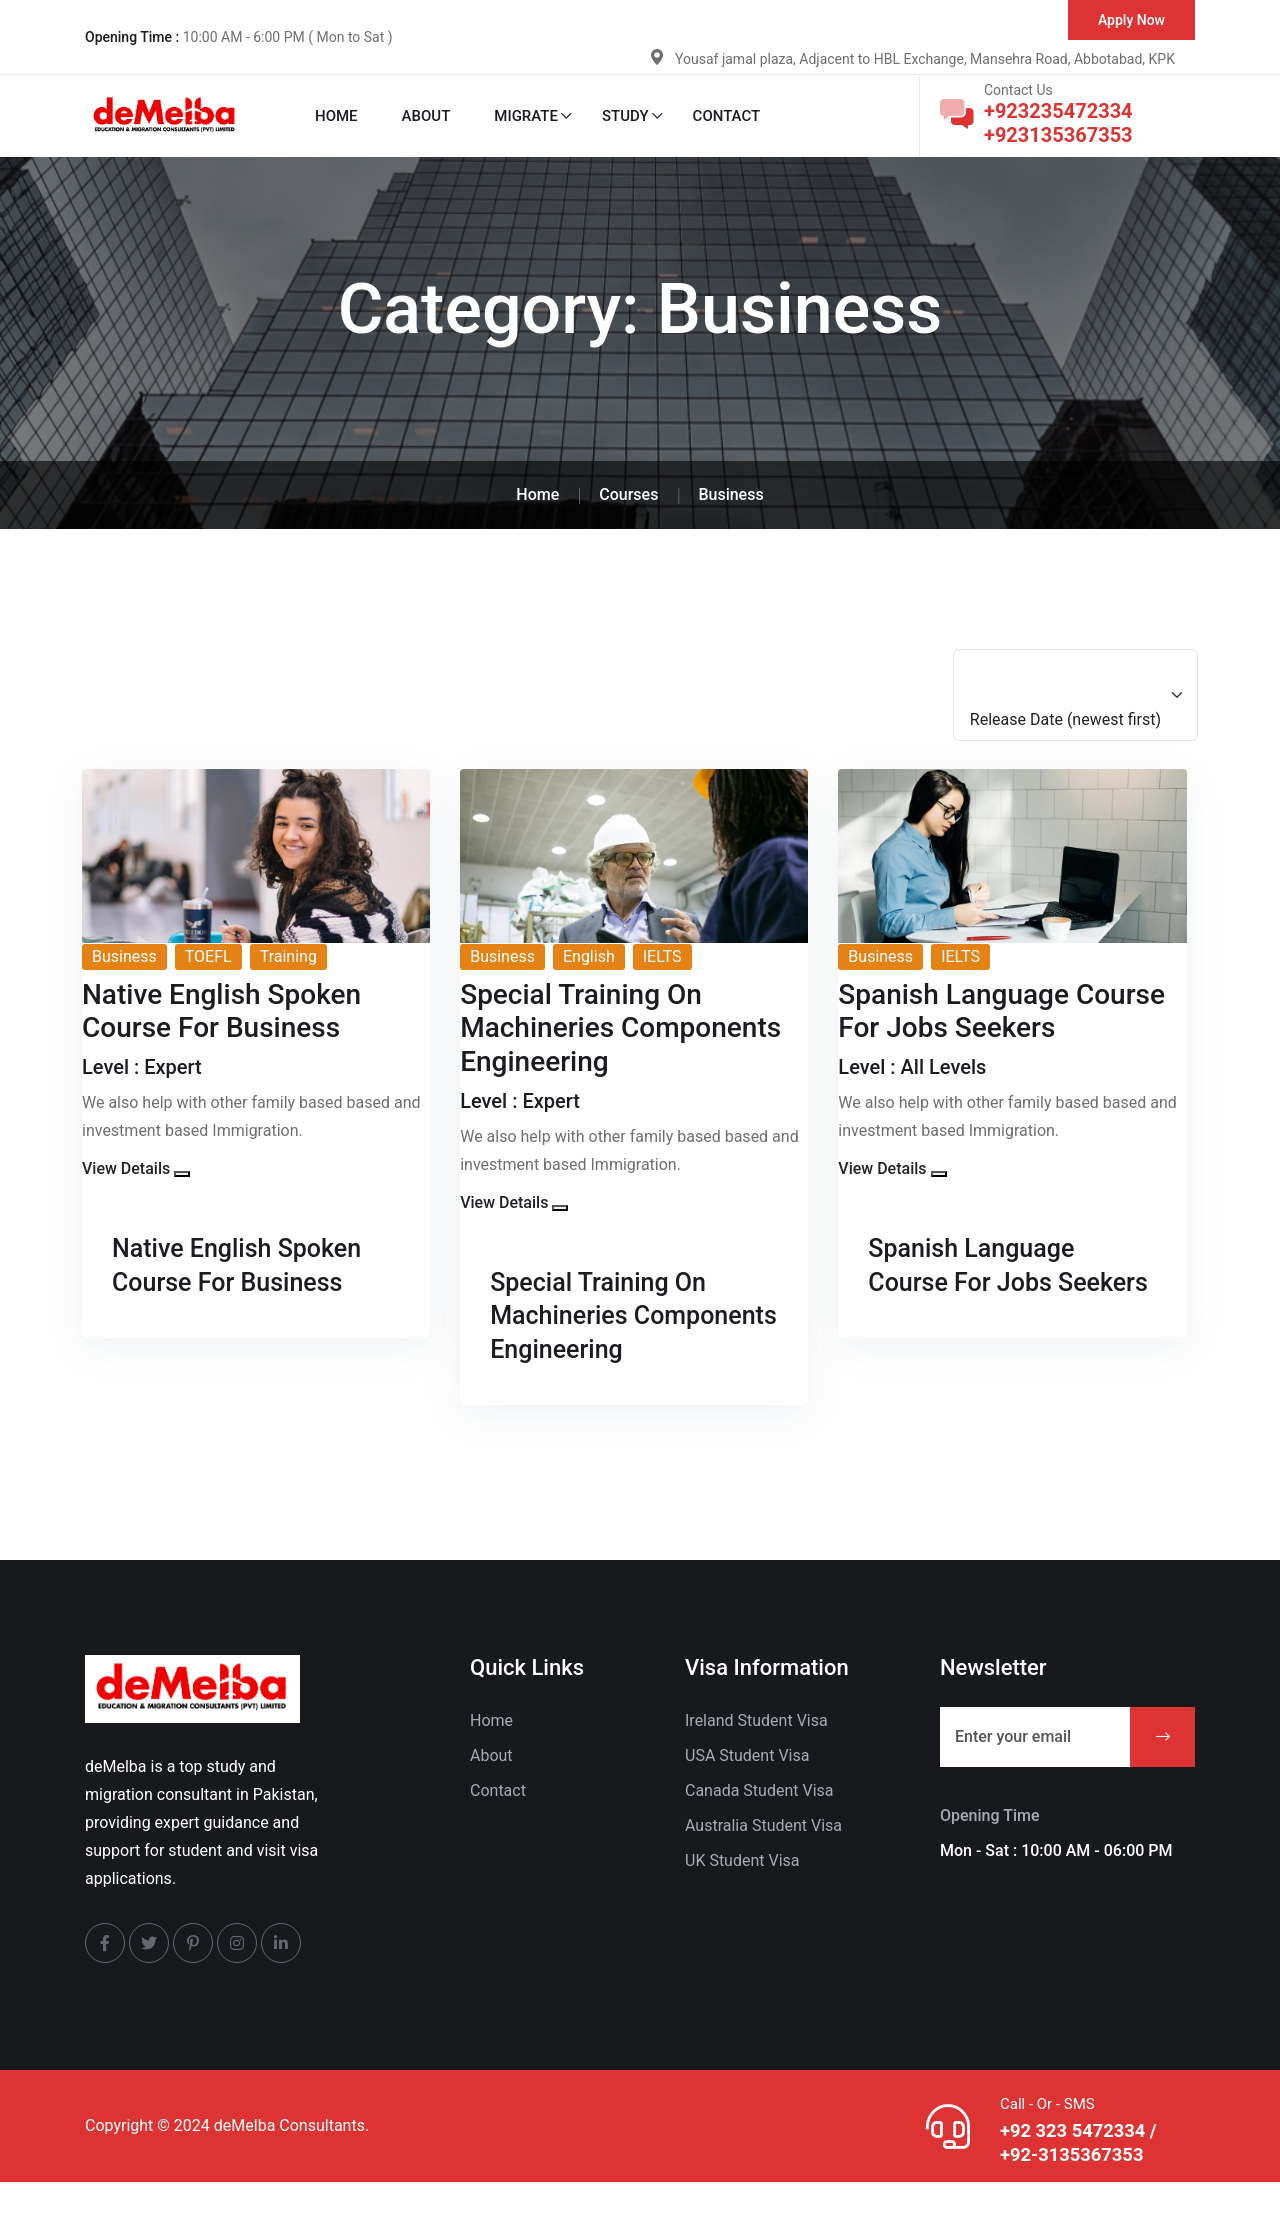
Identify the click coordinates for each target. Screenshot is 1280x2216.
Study (625, 116)
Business (124, 956)
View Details (126, 1168)
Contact (727, 116)
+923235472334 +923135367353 (1058, 123)
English (589, 956)
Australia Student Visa (763, 1858)
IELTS (662, 956)
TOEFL (208, 956)
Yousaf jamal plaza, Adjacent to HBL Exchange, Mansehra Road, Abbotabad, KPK (925, 59)
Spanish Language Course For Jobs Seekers (983, 1281)
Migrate (526, 116)
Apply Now (1131, 20)
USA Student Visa (747, 1788)
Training (288, 956)
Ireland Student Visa (756, 1753)
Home (336, 116)
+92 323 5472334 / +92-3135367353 (1080, 2176)
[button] (182, 1174)
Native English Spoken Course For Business (251, 1264)
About (426, 116)
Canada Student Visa (759, 1823)
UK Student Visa (742, 1893)
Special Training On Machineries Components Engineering (611, 1332)
